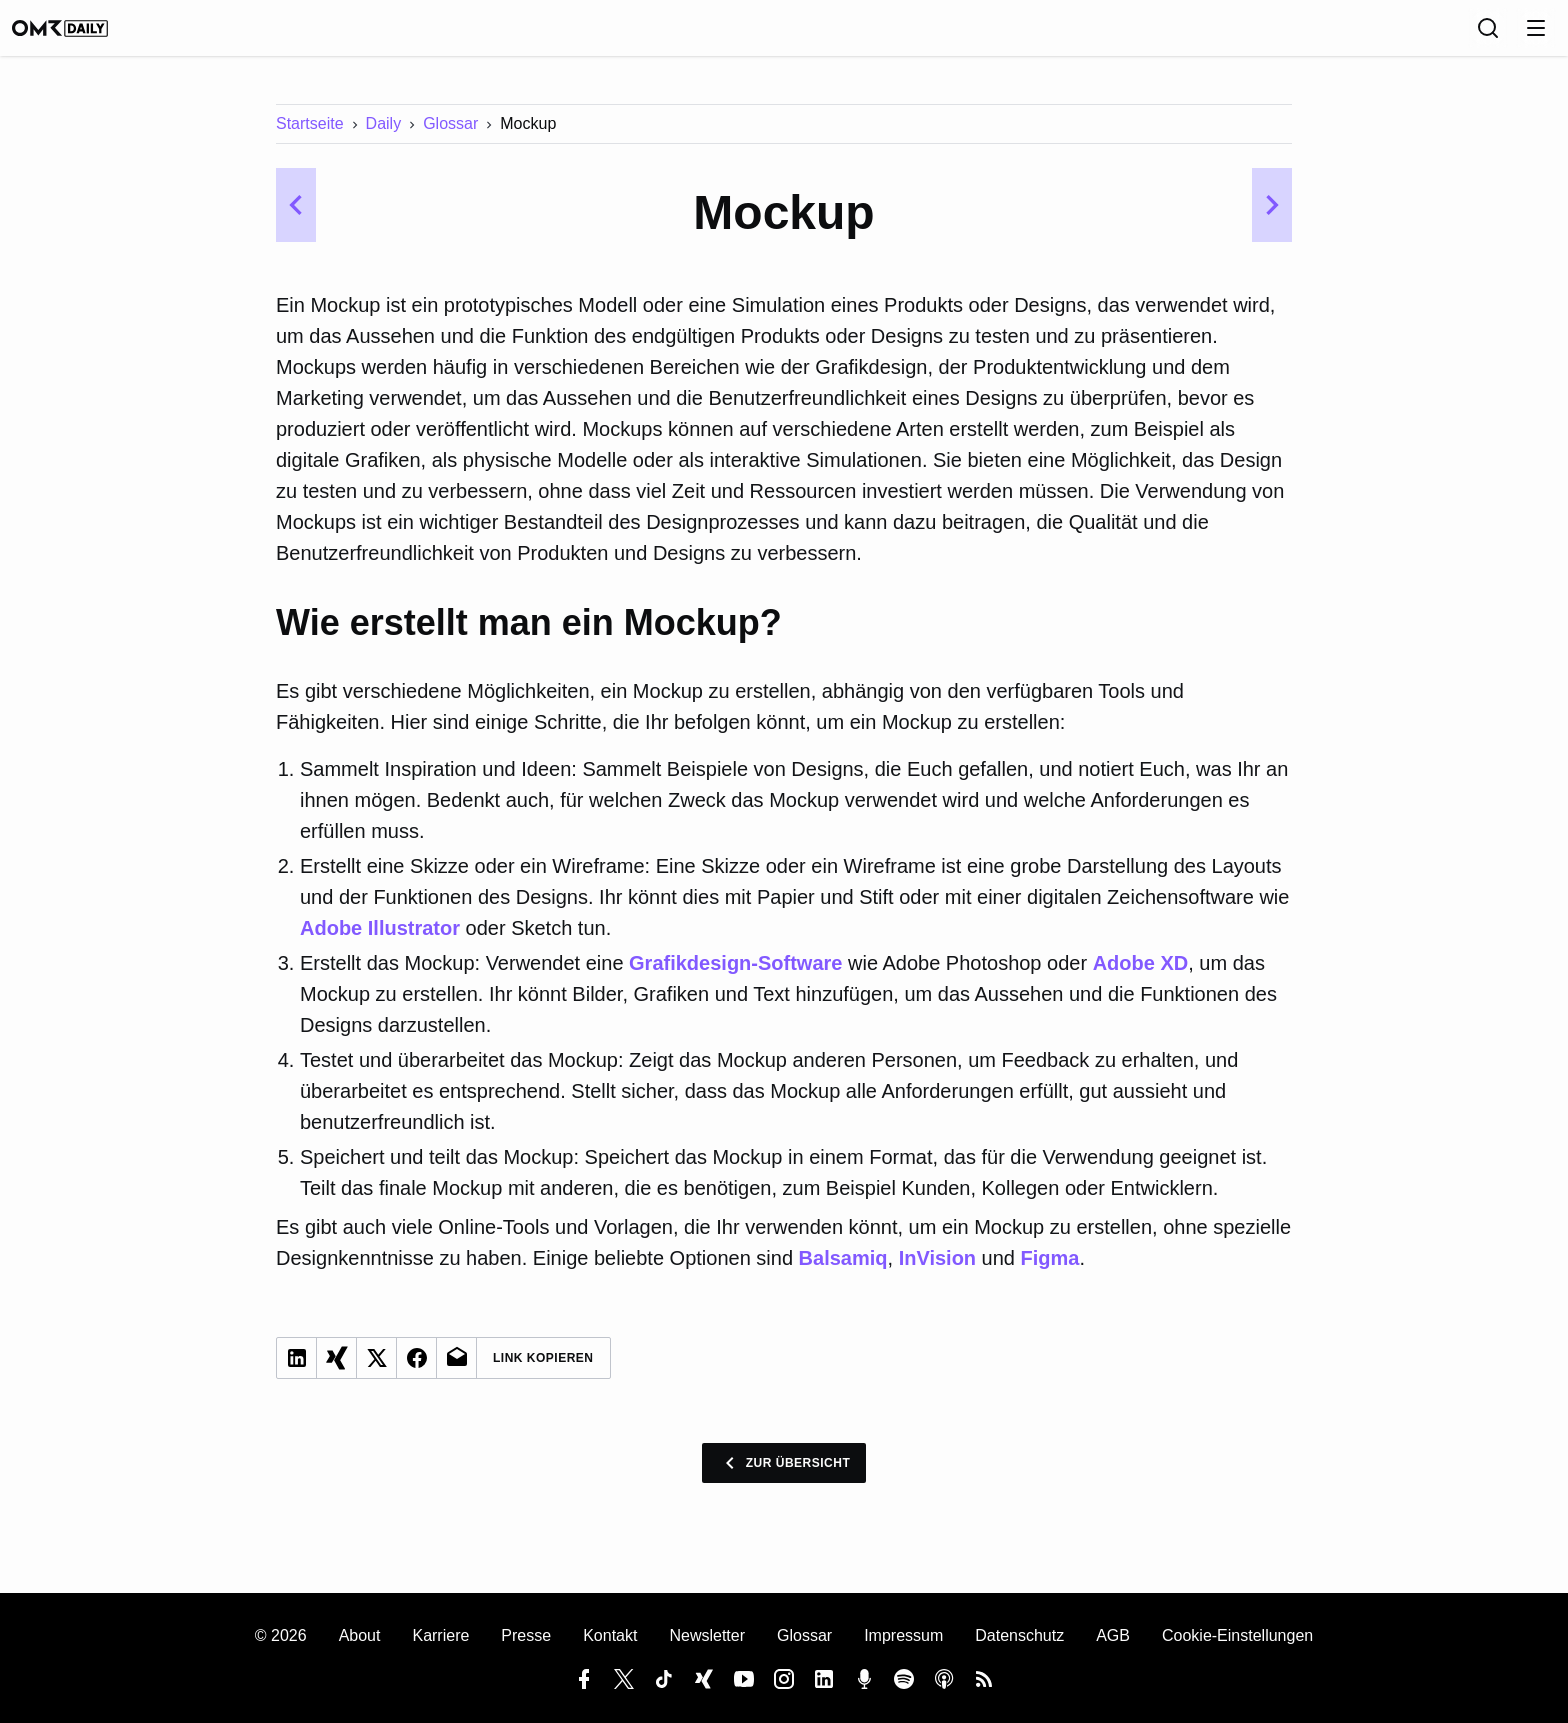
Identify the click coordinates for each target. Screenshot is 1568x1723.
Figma (1050, 1272)
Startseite (310, 137)
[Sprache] (1380, 35)
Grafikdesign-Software (735, 977)
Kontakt (610, 1635)
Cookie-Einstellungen (1237, 1635)
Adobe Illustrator (380, 942)
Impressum (903, 1635)
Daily (384, 137)
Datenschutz (1019, 1635)
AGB (1113, 1635)
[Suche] (1424, 35)
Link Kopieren (543, 1372)
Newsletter (707, 1635)
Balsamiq (843, 1272)
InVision (937, 1272)
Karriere (440, 1635)
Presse (526, 1635)
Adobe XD (1141, 977)
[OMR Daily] (144, 35)
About (360, 1635)
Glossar (450, 137)
